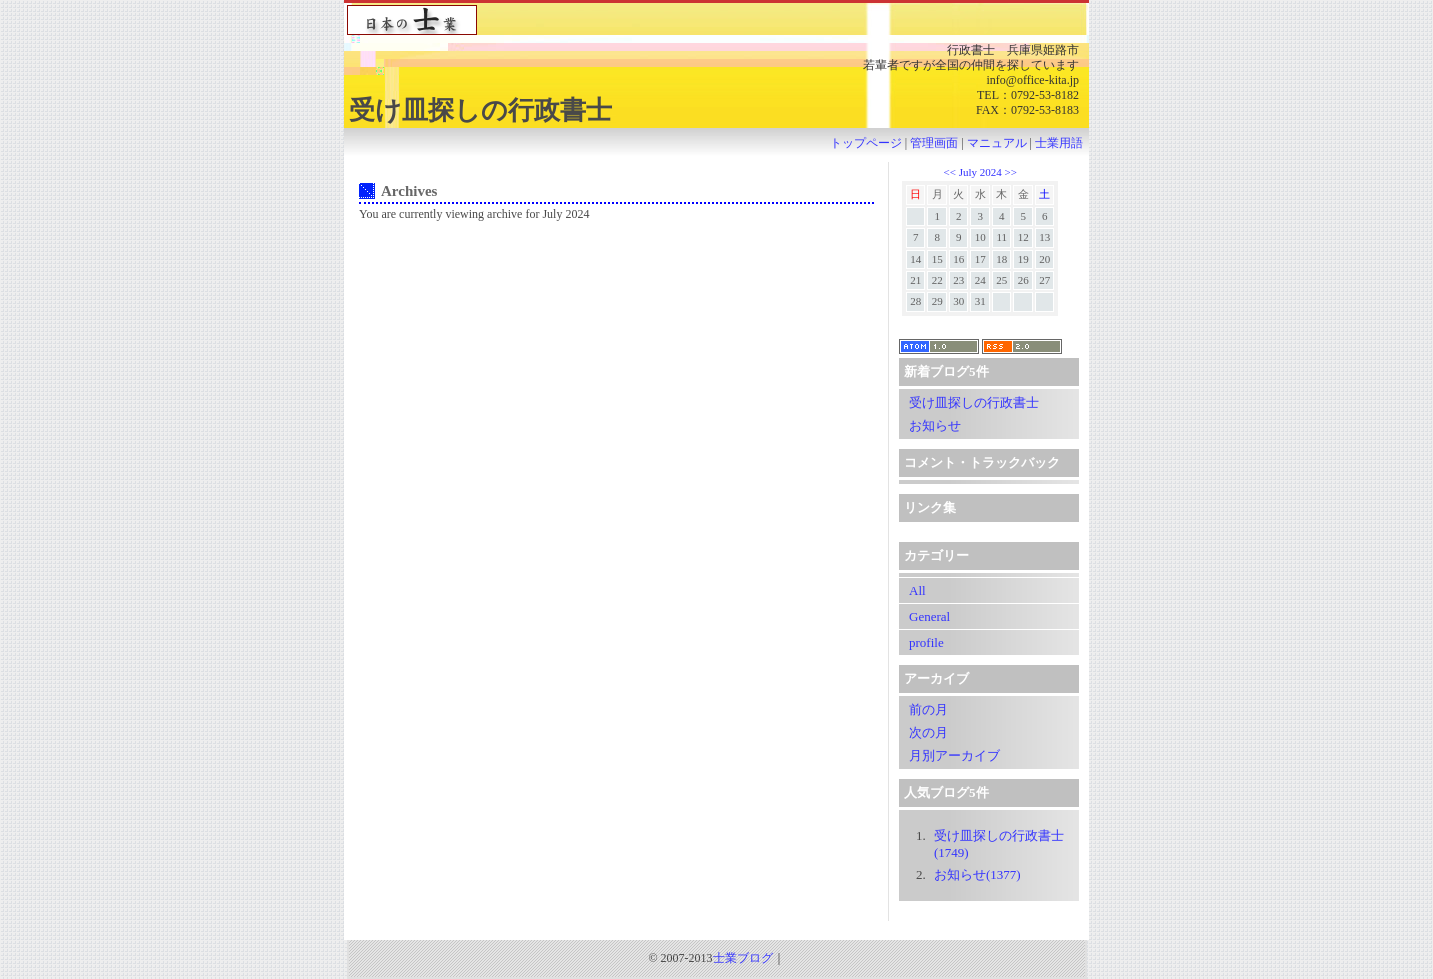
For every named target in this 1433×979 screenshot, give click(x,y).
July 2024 (980, 172)
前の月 (928, 709)
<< (950, 172)
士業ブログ (743, 958)
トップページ (866, 143)
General (929, 616)
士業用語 (1059, 143)
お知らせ (935, 425)
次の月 (928, 732)
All (917, 590)
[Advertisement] (717, 928)
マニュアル (997, 143)
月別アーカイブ (954, 755)
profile (926, 642)
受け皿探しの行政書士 (974, 402)
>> (1010, 172)
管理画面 (934, 143)
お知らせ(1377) (977, 874)
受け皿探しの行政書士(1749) (999, 844)
